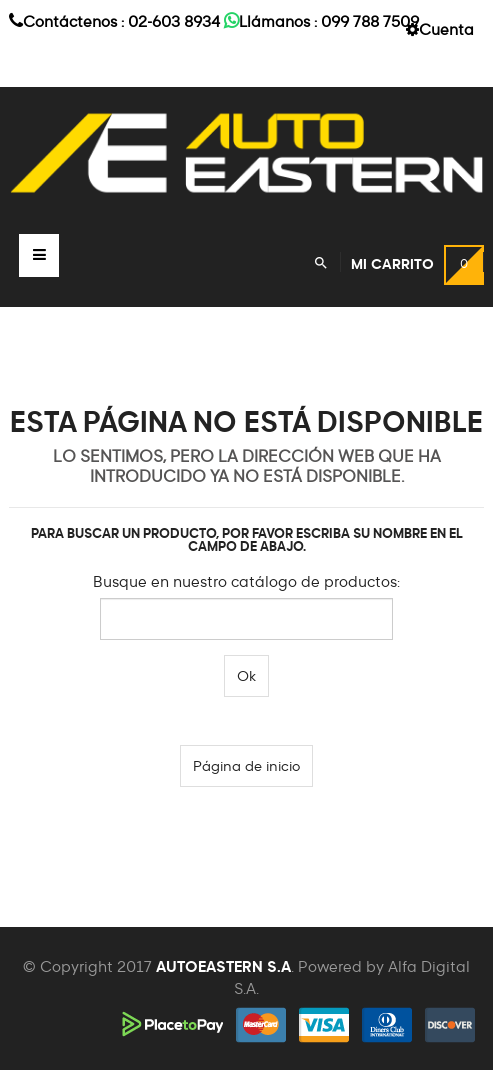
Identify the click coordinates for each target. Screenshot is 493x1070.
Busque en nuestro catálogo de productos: (246, 582)
